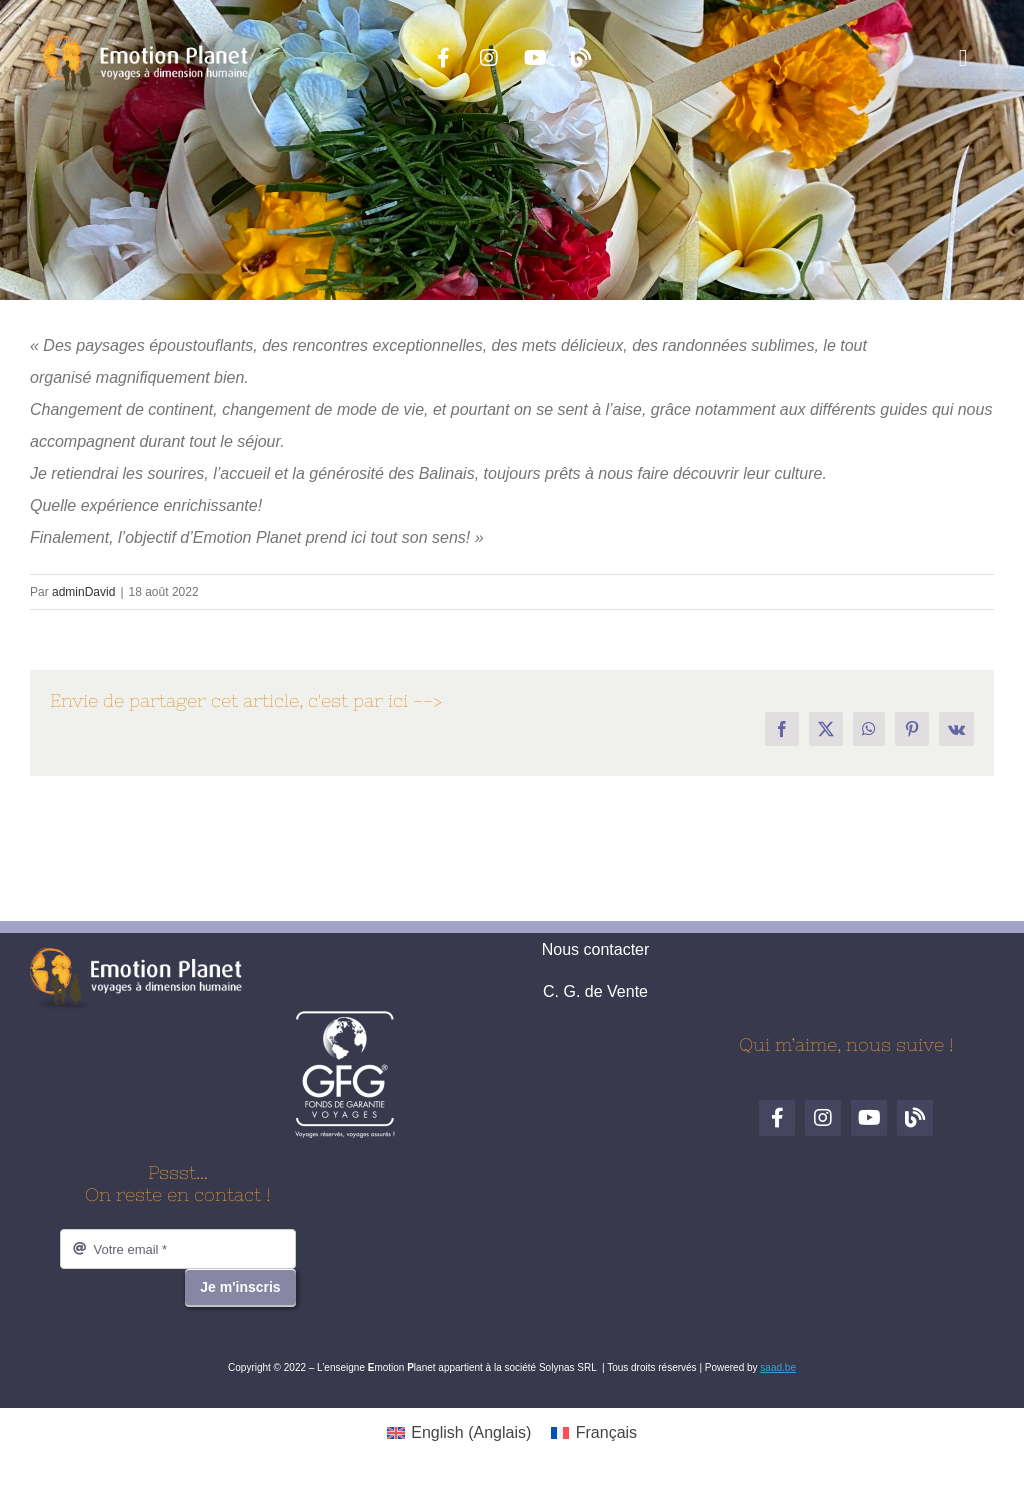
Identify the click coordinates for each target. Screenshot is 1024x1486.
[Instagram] (489, 58)
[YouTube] (535, 58)
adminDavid (83, 592)
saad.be (778, 1367)
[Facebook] (443, 58)
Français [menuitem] (606, 1432)
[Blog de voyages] (581, 58)
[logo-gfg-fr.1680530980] (345, 1017)
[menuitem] (459, 1433)
